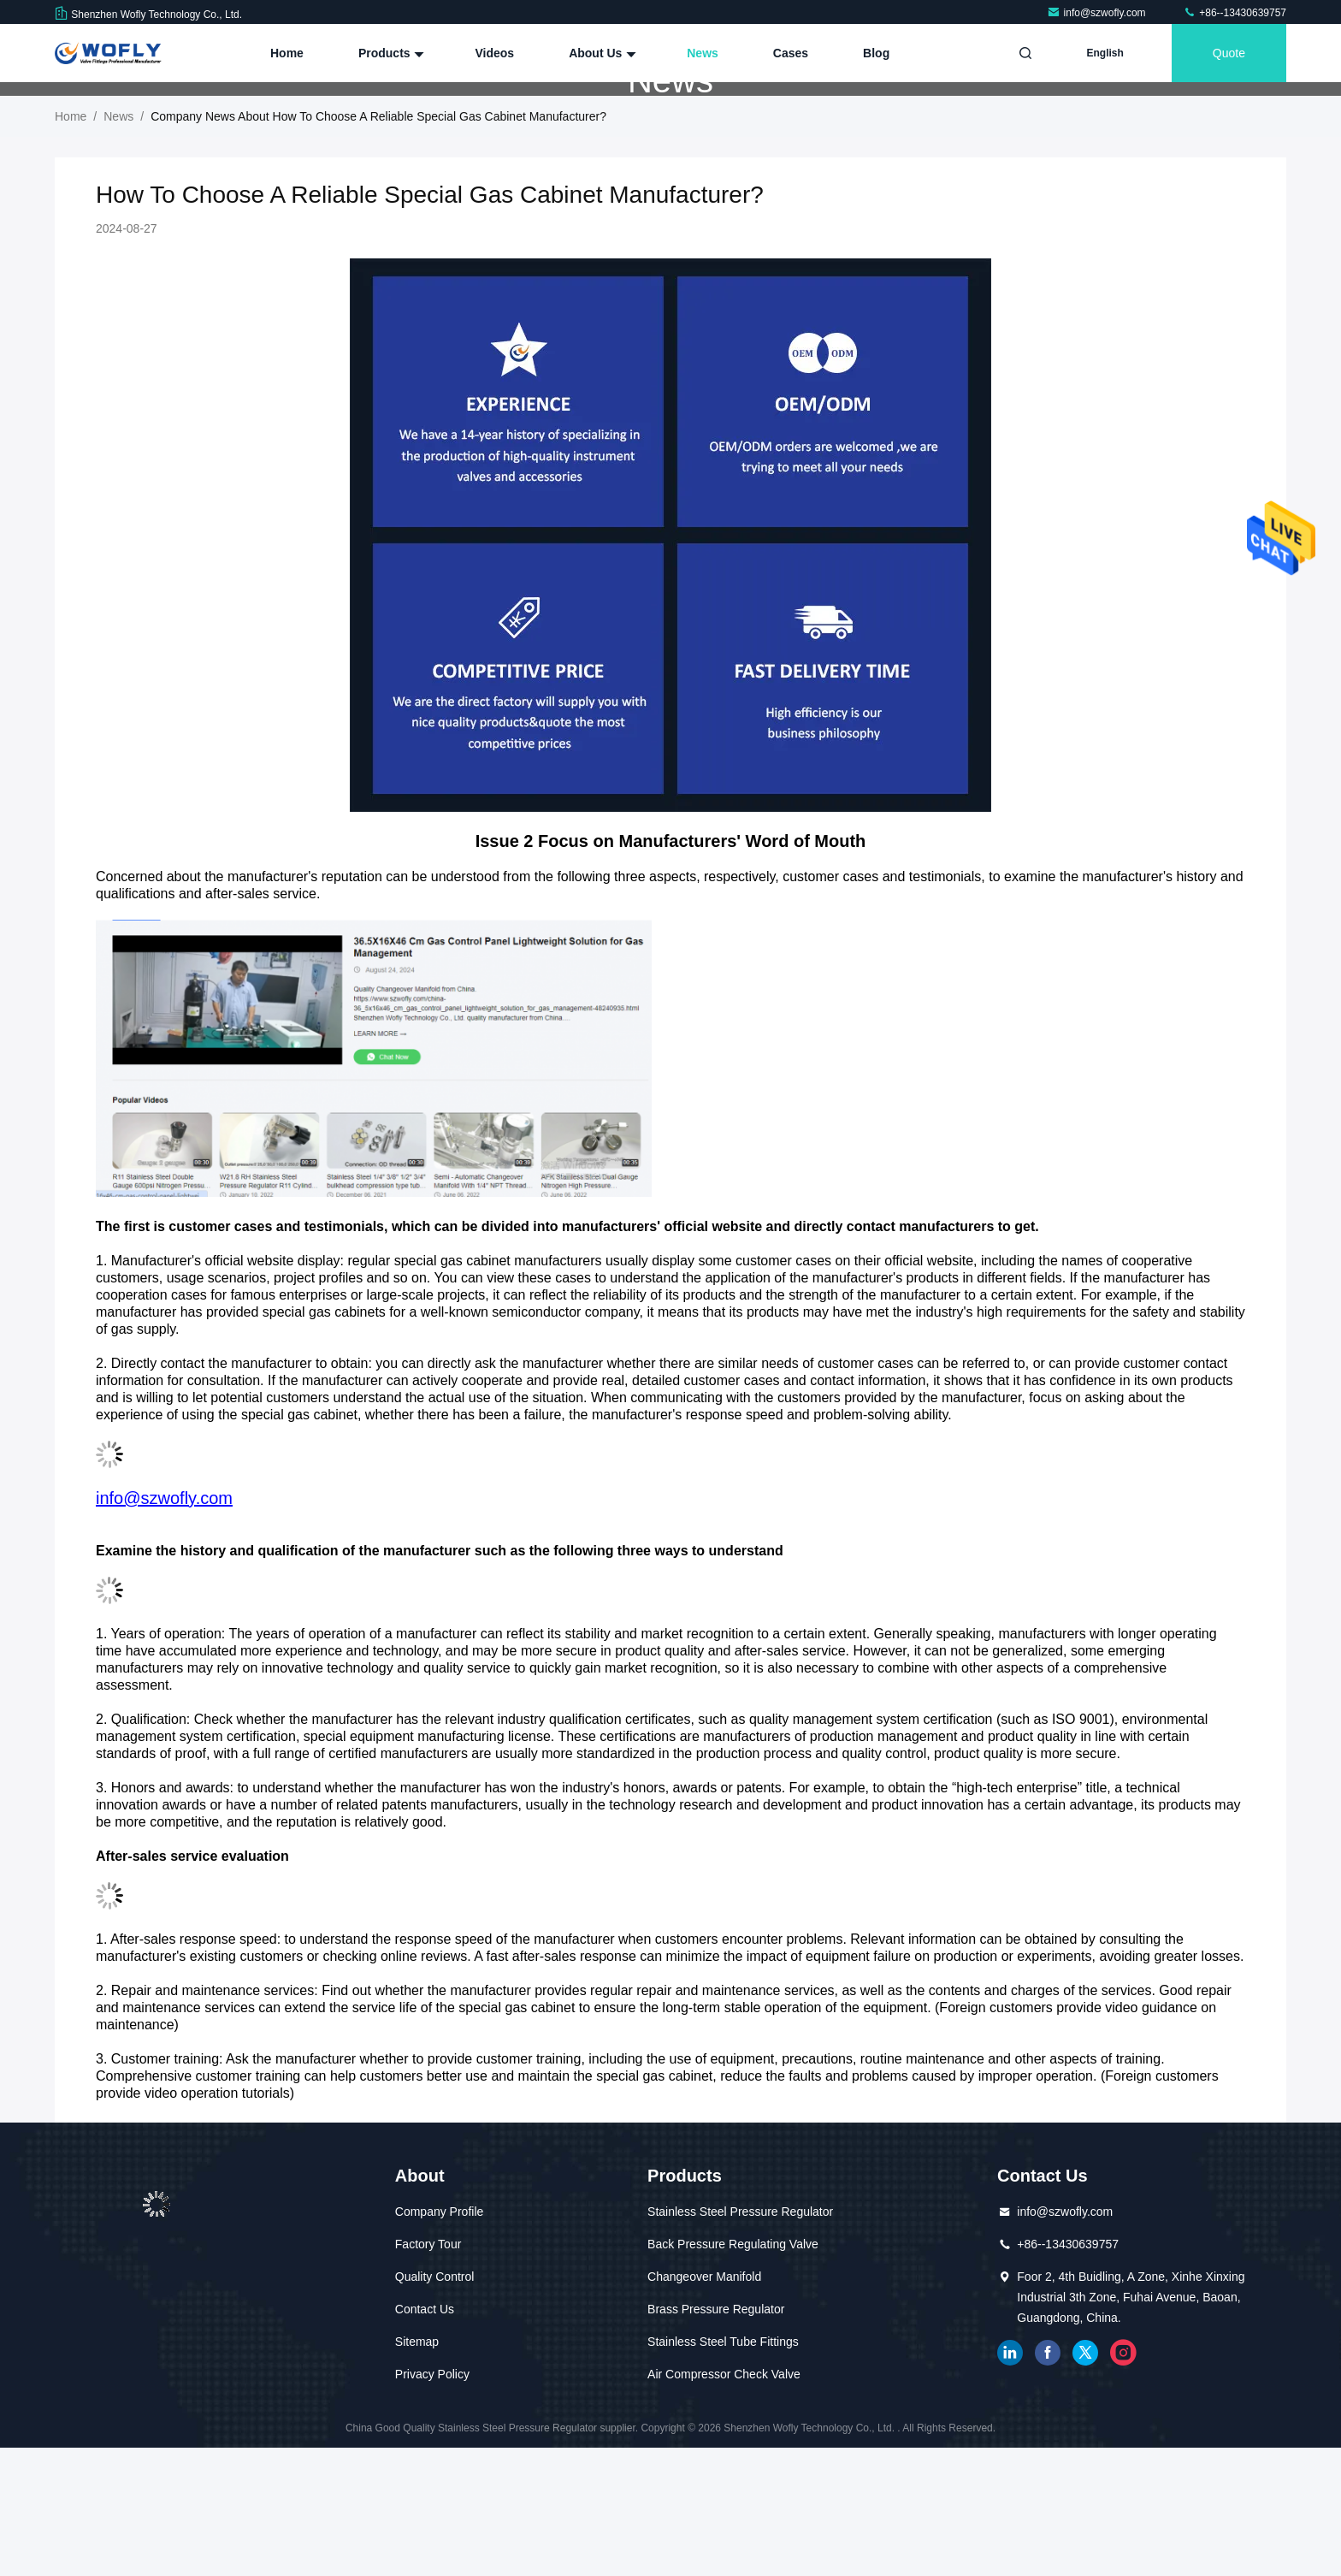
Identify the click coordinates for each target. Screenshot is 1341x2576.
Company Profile (439, 2340)
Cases (790, 53)
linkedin (1010, 2481)
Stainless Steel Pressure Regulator (740, 2340)
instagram (1123, 2481)
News (702, 53)
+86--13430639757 (1234, 13)
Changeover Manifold (704, 2405)
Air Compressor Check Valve (723, 2502)
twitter (1085, 2481)
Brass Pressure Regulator (715, 2437)
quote (1229, 53)
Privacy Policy (432, 2502)
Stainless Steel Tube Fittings (723, 2470)
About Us (600, 53)
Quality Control (435, 2405)
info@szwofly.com (1098, 13)
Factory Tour (428, 2372)
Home (287, 53)
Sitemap (417, 2470)
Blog (876, 53)
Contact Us (424, 2437)
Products (389, 53)
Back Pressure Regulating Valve (732, 2372)
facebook (1047, 2481)
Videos (494, 53)
